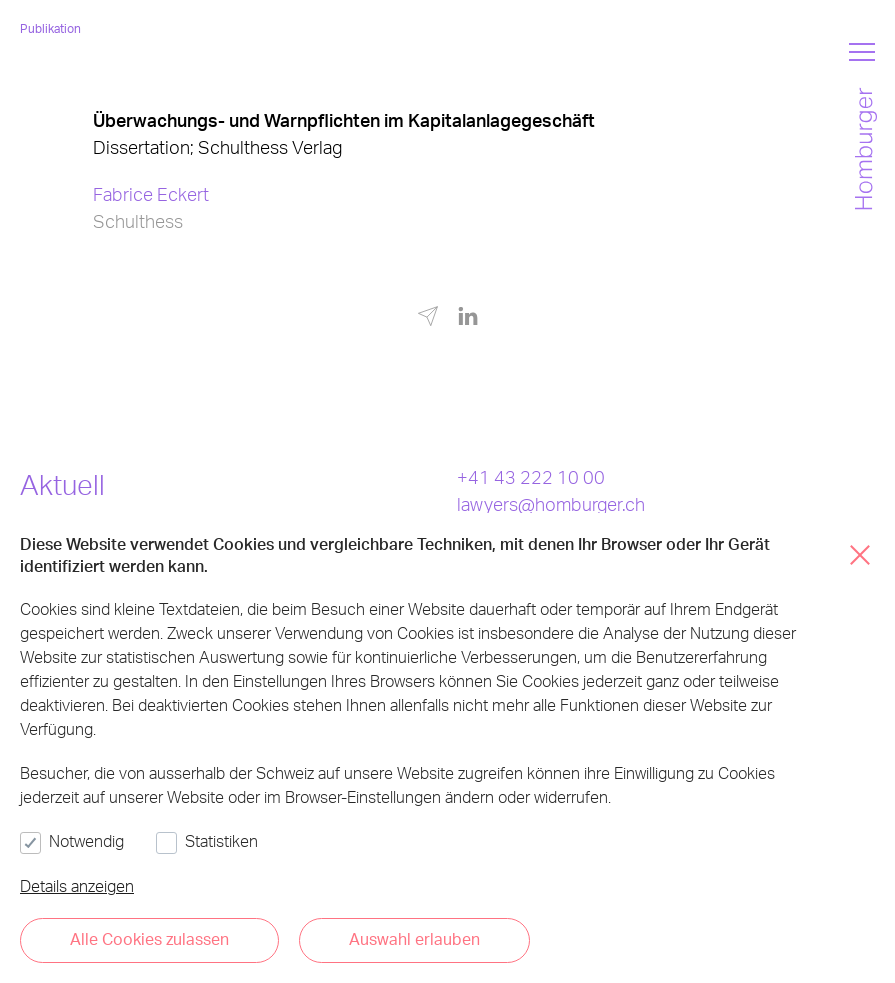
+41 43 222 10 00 (531, 476)
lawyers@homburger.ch (551, 503)
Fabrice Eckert (151, 193)
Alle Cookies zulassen (149, 938)
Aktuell (62, 484)
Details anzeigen (77, 885)
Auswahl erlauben (414, 938)
